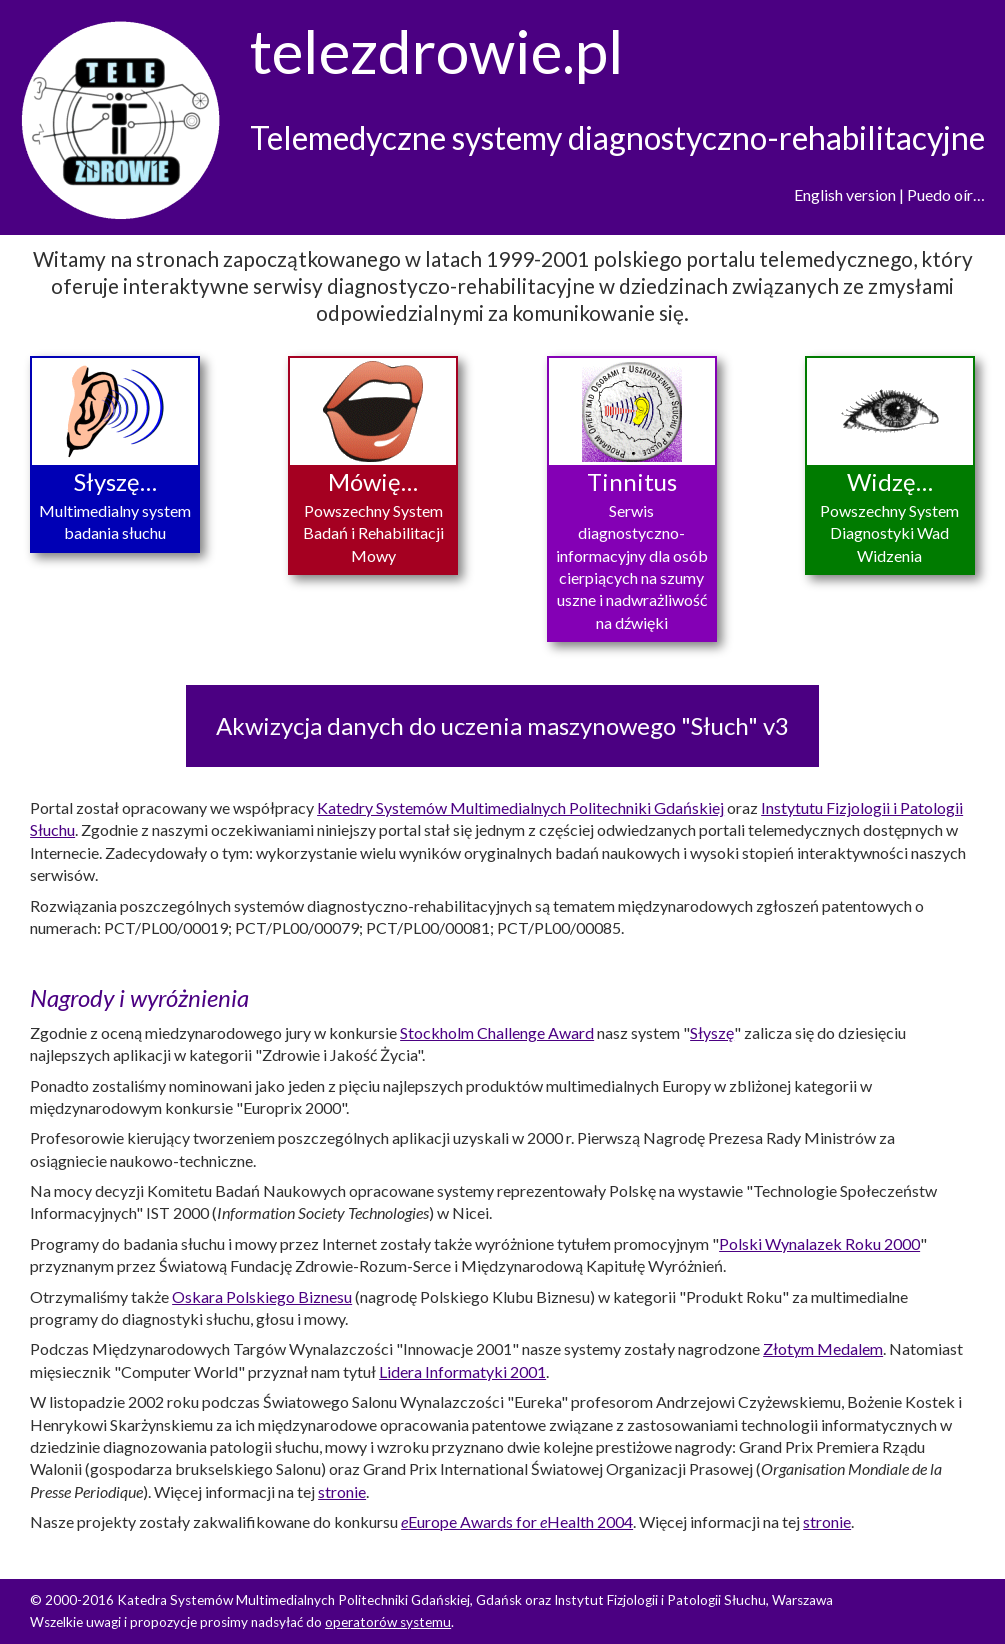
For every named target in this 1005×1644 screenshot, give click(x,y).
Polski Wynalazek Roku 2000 (819, 1243)
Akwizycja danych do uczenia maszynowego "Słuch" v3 (502, 725)
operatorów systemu (388, 1622)
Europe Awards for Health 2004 (517, 1521)
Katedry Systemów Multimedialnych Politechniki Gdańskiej (520, 807)
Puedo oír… (946, 194)
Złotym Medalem (823, 1348)
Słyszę (712, 1032)
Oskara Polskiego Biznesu (262, 1296)
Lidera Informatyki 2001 (462, 1371)
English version (845, 194)
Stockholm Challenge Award (497, 1032)
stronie (342, 1491)
